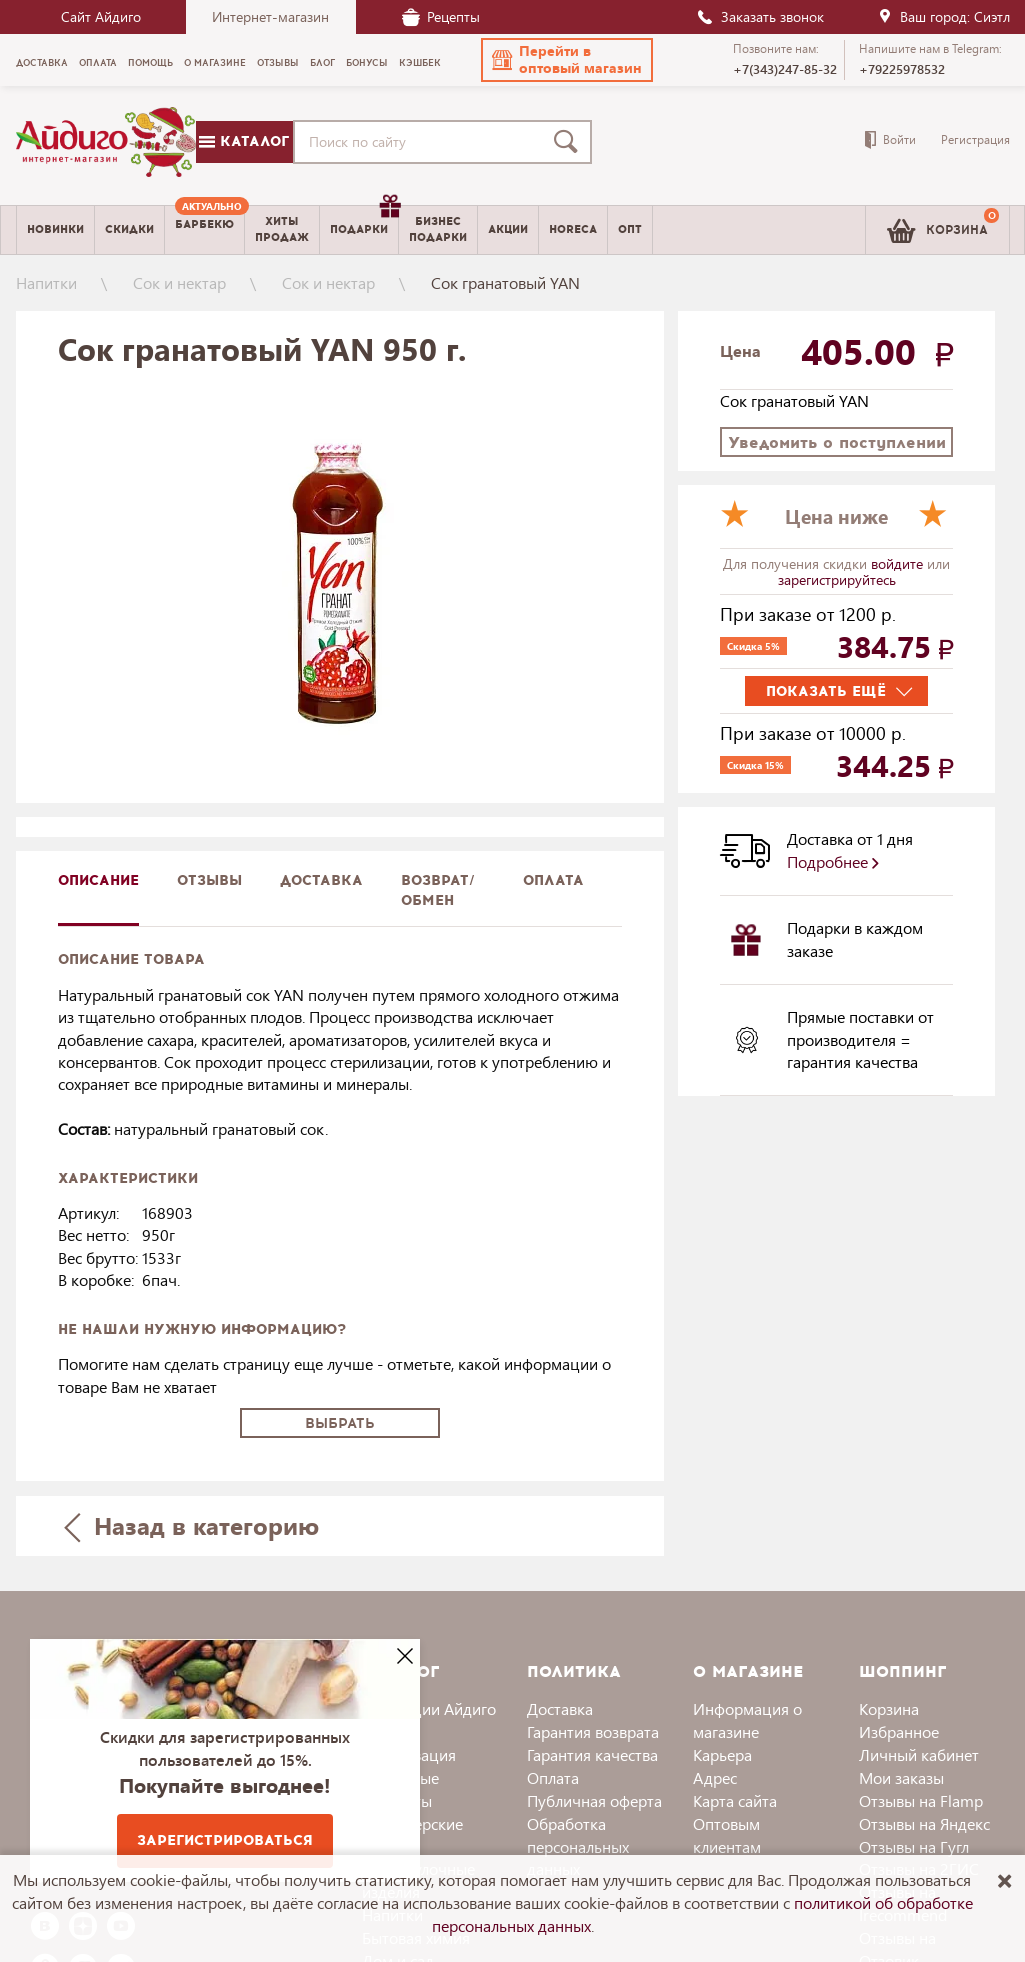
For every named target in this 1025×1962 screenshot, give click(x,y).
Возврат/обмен (438, 890)
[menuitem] (204, 230)
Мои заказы (901, 1777)
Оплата (553, 880)
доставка (321, 880)
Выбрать (340, 1423)
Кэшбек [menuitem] (420, 63)
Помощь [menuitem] (150, 63)
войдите (899, 563)
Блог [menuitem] (322, 63)
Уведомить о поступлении (837, 442)
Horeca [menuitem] (573, 229)
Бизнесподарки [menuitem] (438, 229)
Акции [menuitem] (508, 229)
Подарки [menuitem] (364, 222)
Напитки (46, 282)
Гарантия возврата (593, 1731)
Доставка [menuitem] (42, 63)
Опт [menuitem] (630, 229)
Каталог (244, 141)
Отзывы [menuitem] (278, 63)
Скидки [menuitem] (129, 229)
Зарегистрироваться (225, 1840)
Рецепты (441, 16)
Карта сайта (735, 1800)
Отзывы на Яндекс (924, 1823)
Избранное (899, 1731)
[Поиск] (570, 142)
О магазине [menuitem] (215, 63)
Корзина (889, 1708)
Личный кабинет (919, 1754)
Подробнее (833, 861)
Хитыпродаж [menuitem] (282, 229)
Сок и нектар (179, 282)
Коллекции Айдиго (429, 1708)
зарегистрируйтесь (837, 579)
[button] (567, 60)
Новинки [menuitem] (55, 229)
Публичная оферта (594, 1800)
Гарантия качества (592, 1754)
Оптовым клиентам (727, 1835)
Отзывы (209, 880)
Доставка (560, 1708)
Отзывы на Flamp (921, 1800)
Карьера (722, 1754)
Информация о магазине (747, 1720)
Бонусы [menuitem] (367, 63)
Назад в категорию (191, 1525)
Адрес (715, 1777)
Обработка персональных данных (578, 1846)
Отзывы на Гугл (914, 1846)
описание (98, 880)
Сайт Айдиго (101, 16)
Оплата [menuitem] (98, 63)
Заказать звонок (760, 16)
